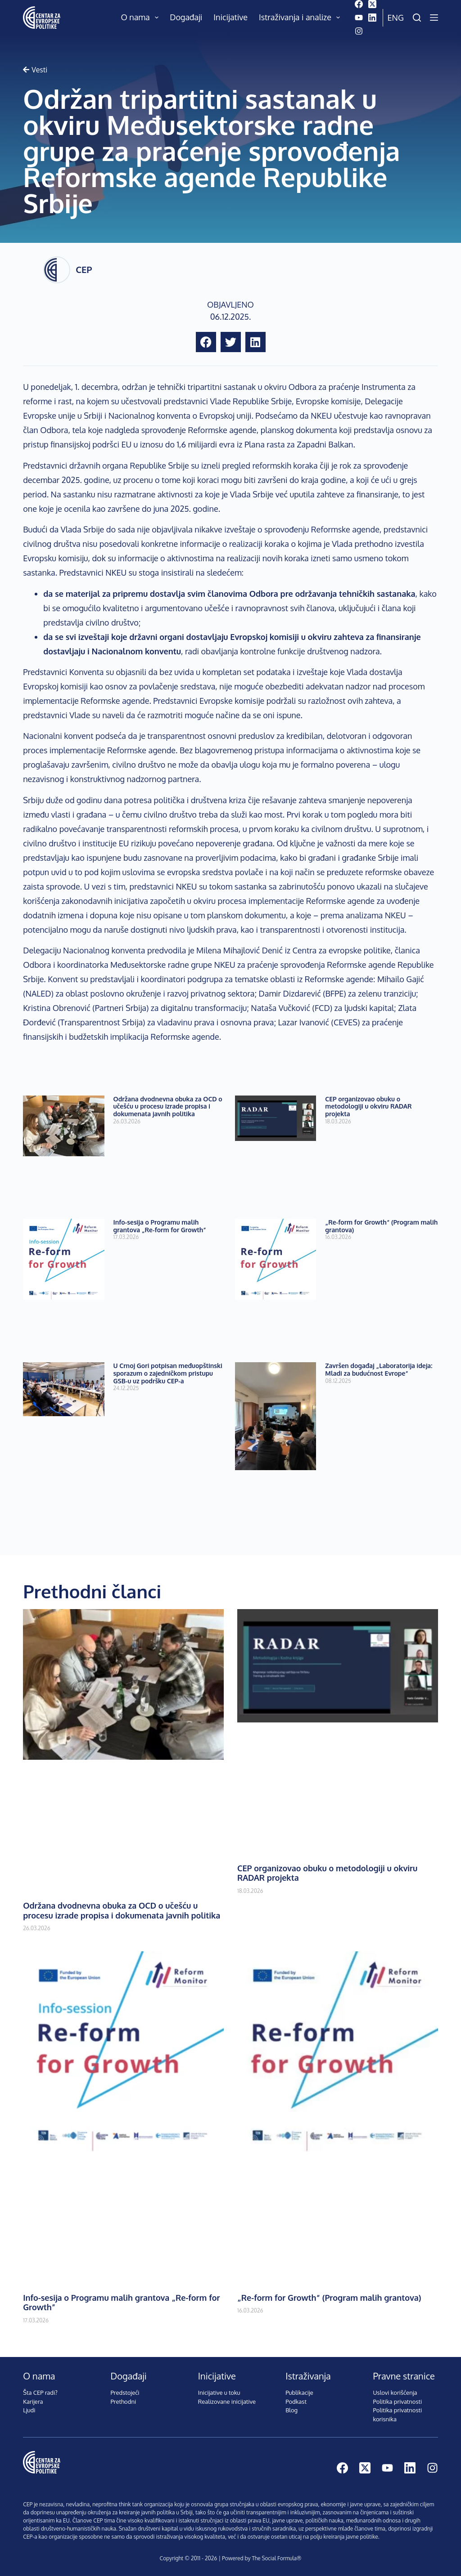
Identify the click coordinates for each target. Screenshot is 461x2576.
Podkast (296, 2401)
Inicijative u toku (219, 2392)
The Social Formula (274, 2558)
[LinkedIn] (372, 17)
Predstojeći (125, 2392)
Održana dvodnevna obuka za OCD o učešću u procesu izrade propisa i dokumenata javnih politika (167, 1106)
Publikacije (299, 2392)
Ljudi (29, 2410)
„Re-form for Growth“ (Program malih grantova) (381, 1226)
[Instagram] (359, 31)
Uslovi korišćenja (395, 2392)
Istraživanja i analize (301, 17)
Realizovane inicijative (227, 2401)
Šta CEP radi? (40, 2392)
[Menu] (434, 17)
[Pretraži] (417, 17)
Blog (291, 2410)
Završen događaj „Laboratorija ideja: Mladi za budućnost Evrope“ (378, 1369)
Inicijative (230, 17)
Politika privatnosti (397, 2401)
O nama (142, 17)
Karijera (33, 2401)
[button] (206, 342)
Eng (396, 17)
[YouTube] (359, 17)
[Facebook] (359, 4)
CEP (84, 269)
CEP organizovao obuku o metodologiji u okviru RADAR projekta (368, 1106)
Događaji (186, 17)
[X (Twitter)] (372, 4)
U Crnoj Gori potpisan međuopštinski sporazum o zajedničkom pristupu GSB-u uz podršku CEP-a (167, 1373)
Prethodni (123, 2401)
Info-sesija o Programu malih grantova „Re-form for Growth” (159, 1226)
